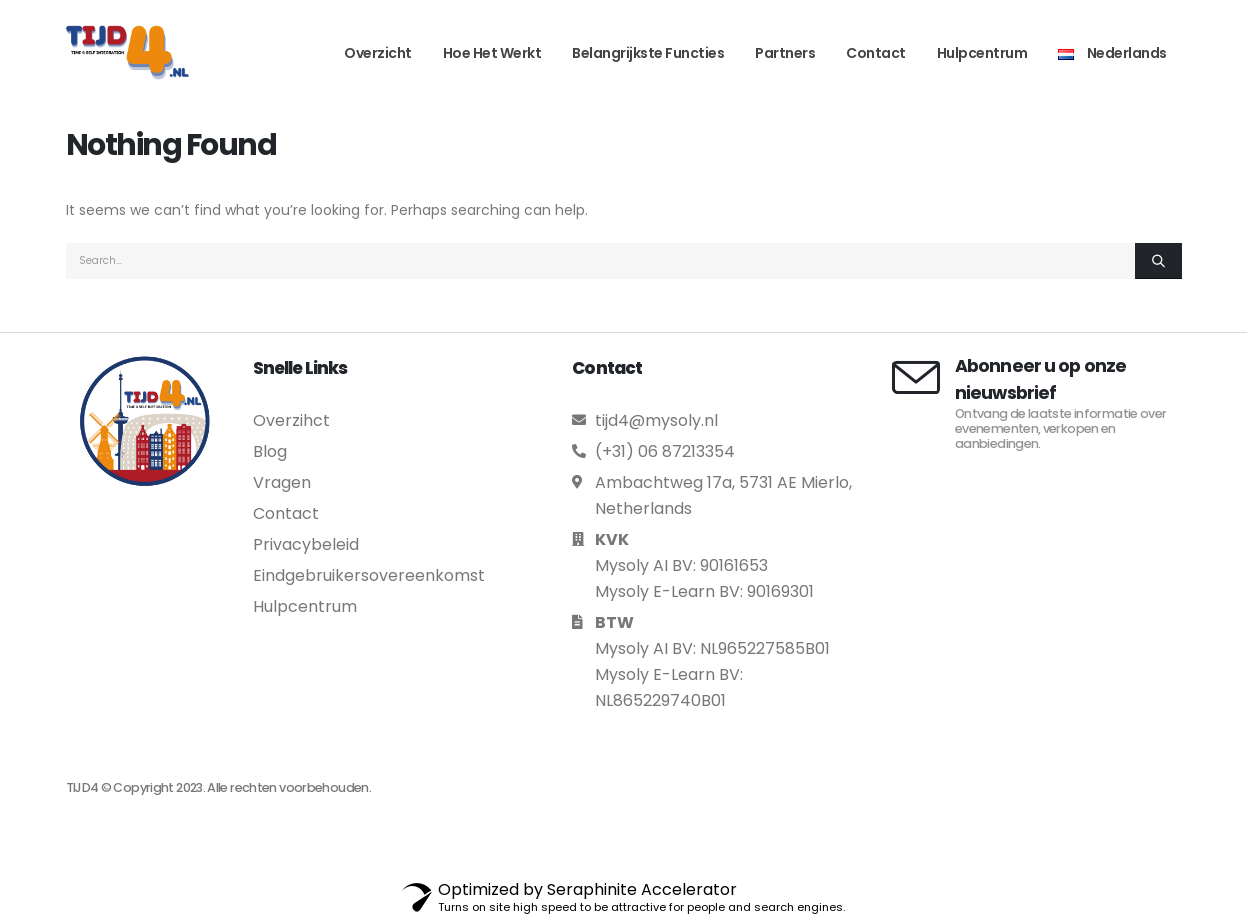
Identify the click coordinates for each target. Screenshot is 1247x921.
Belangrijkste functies (648, 53)
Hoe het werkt (492, 53)
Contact (876, 53)
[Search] (1158, 261)
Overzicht (378, 53)
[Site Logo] (127, 52)
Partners (785, 53)
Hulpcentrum (982, 53)
